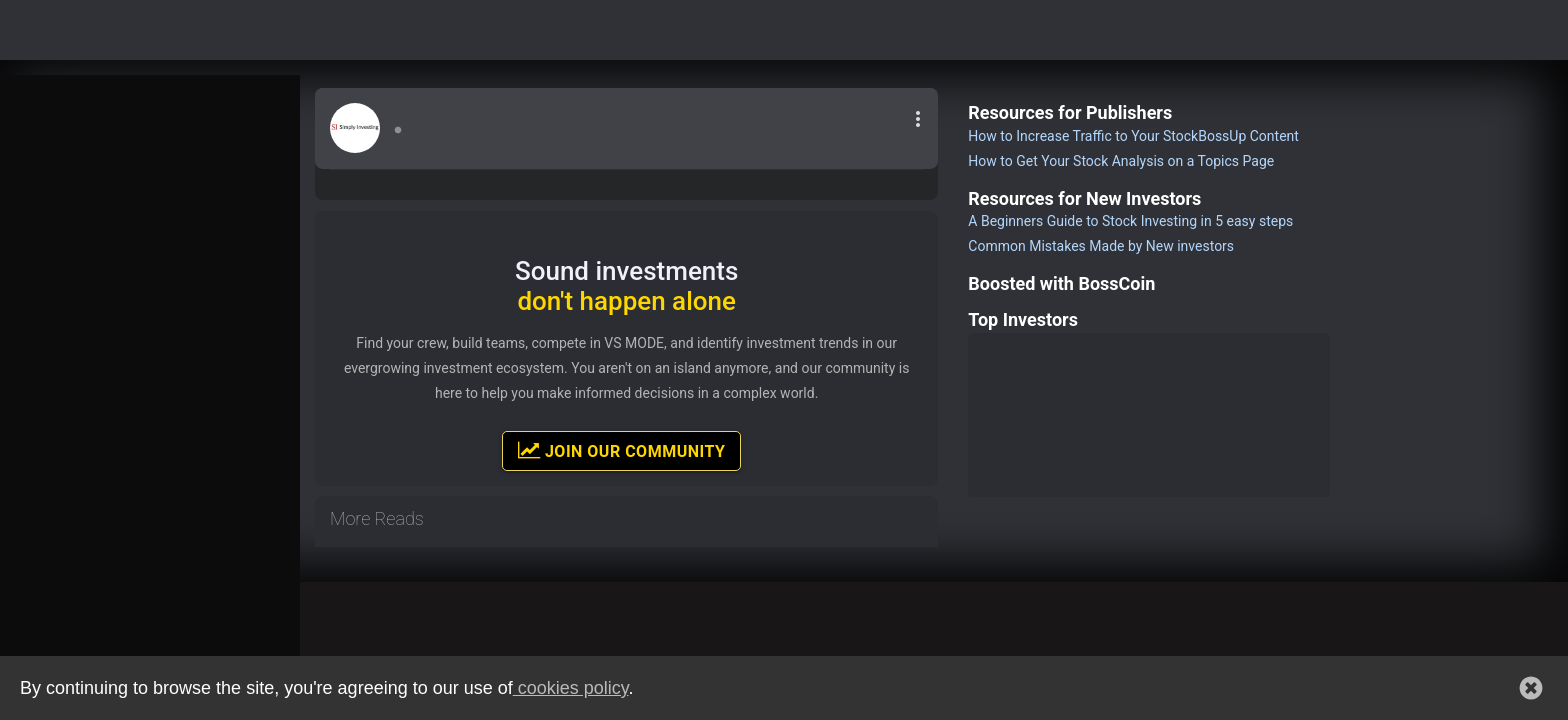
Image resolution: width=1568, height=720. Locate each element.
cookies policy (571, 688)
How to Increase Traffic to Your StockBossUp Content (1133, 136)
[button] (1531, 688)
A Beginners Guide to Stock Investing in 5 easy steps (1130, 221)
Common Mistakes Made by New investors (1101, 246)
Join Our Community (621, 450)
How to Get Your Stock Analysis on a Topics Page (1121, 161)
